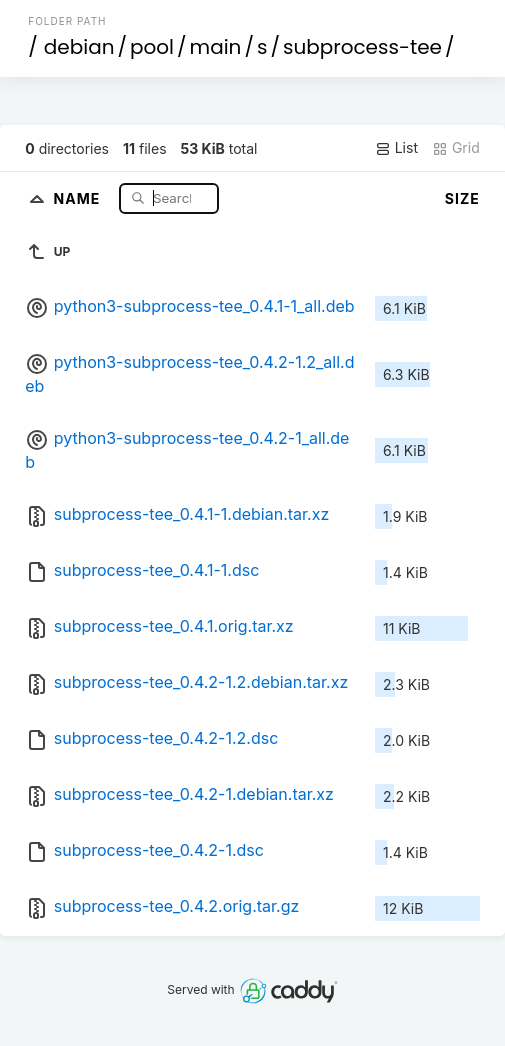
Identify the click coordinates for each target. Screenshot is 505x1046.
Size (462, 198)
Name (79, 197)
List (396, 148)
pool (152, 47)
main (216, 47)
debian (79, 47)
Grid (456, 148)
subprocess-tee (362, 47)
